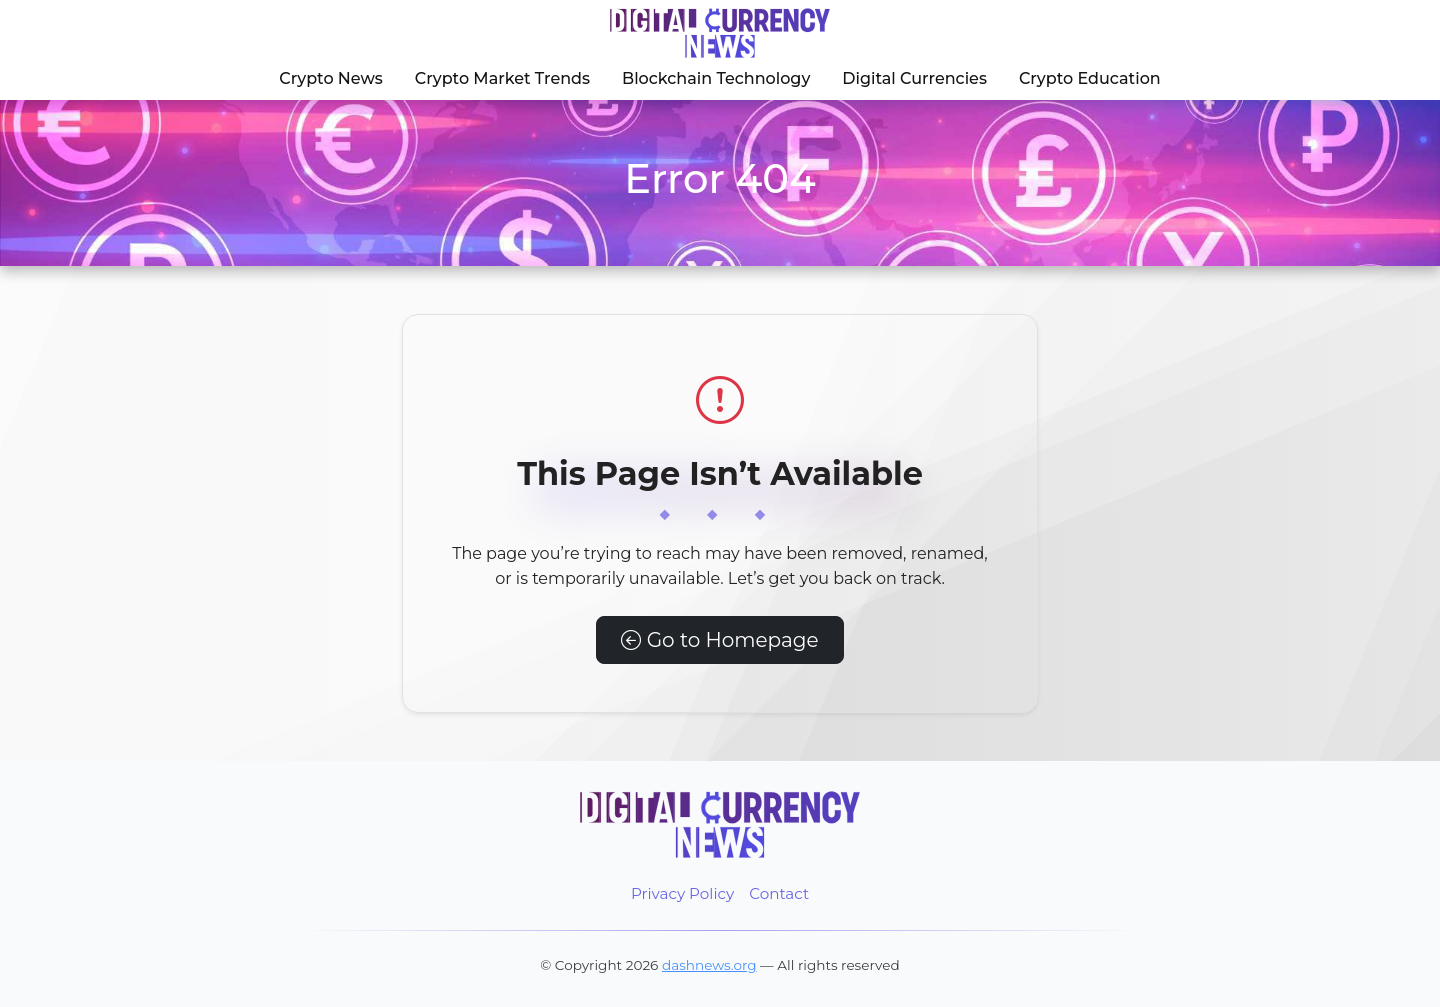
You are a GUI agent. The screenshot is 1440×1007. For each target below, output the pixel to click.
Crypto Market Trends (502, 78)
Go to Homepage (719, 640)
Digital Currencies (914, 78)
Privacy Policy (682, 893)
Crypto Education (1090, 78)
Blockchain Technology (716, 78)
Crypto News (331, 78)
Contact (779, 893)
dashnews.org (709, 965)
